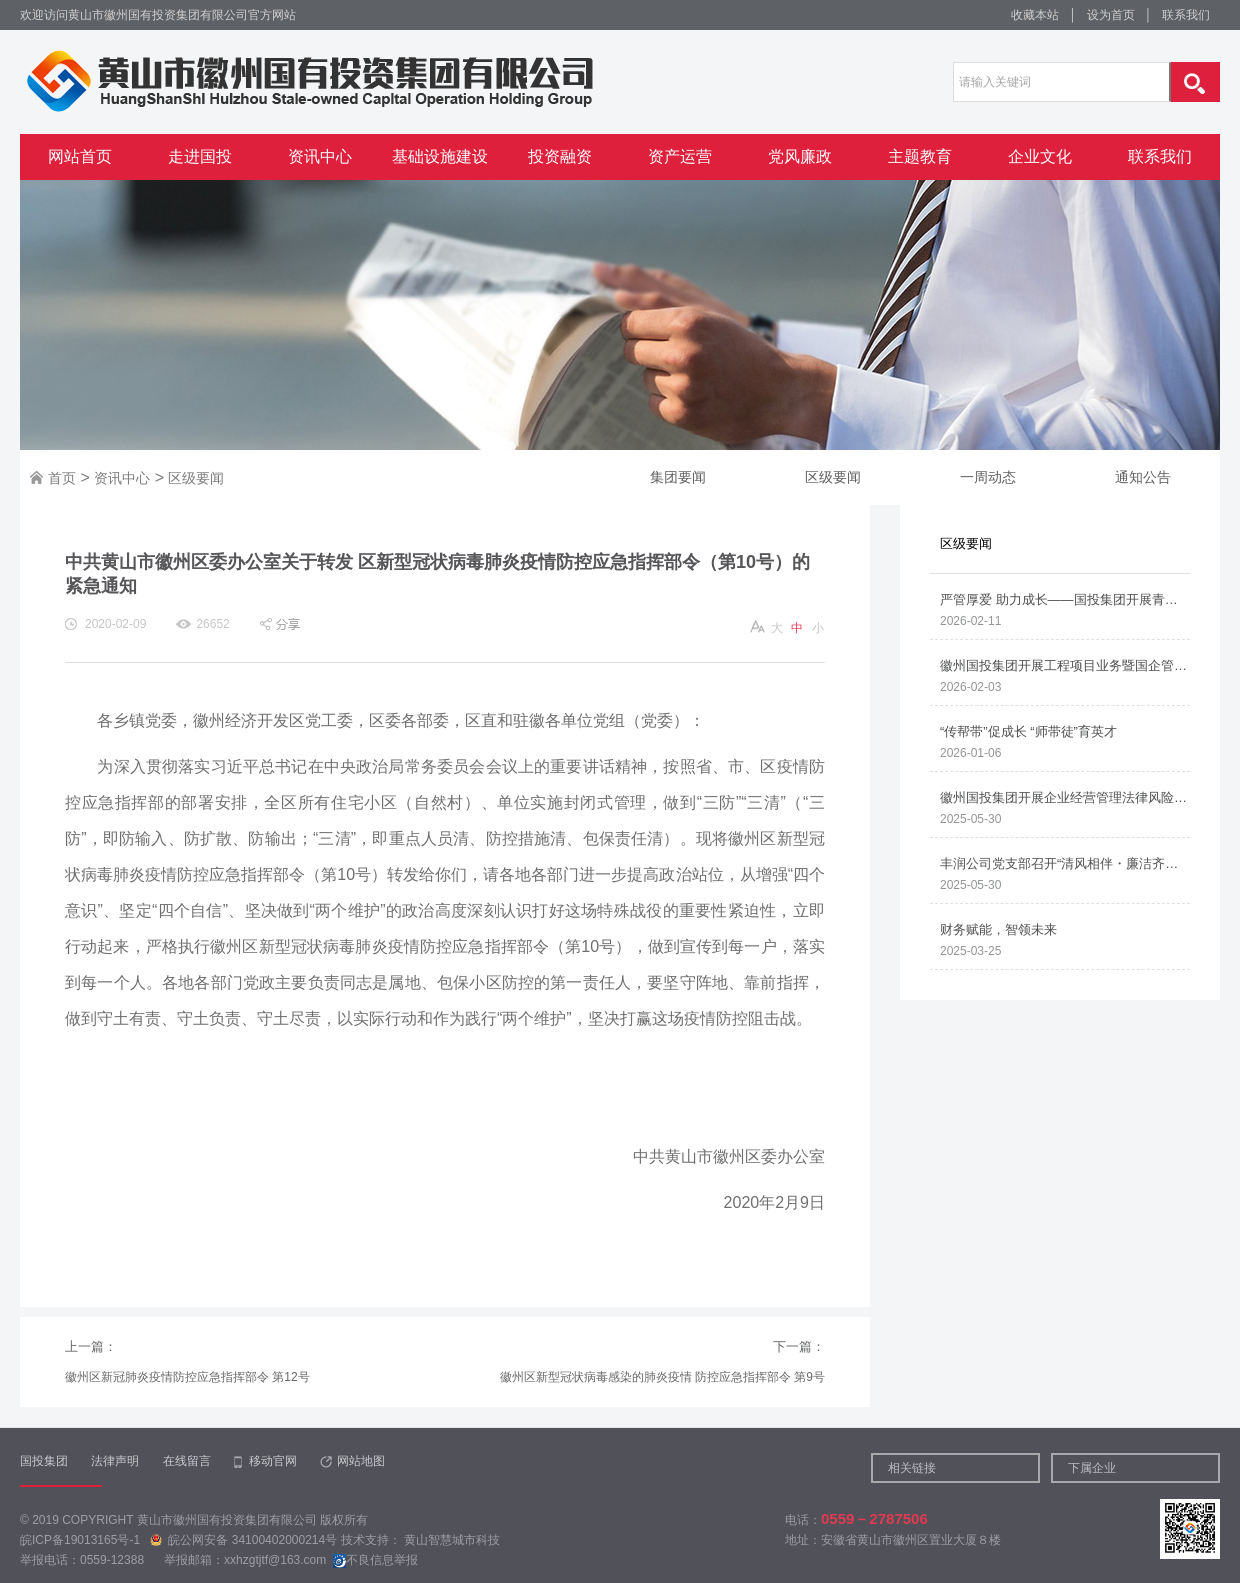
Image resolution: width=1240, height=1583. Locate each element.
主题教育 (920, 156)
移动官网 (273, 1461)
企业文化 (1040, 156)
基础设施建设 (440, 156)
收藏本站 (1035, 15)
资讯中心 (320, 156)
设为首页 (1111, 15)
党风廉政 (800, 156)
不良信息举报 (375, 1560)
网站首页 (80, 156)
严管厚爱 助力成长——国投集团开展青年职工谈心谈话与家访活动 (1065, 599)
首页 (62, 478)
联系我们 (1186, 15)
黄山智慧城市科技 (452, 1540)
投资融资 (560, 156)
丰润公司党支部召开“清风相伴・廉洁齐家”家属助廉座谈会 (1065, 863)
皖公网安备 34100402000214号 (245, 1540)
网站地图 (361, 1461)
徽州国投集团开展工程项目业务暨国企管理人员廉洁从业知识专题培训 (1065, 665)
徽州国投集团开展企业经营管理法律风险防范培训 (1065, 797)
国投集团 (44, 1461)
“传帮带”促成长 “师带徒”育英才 (1028, 731)
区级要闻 (196, 478)
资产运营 (680, 156)
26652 (212, 624)
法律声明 (115, 1461)
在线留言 (187, 1461)
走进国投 (200, 156)
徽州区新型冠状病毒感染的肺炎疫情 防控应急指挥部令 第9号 (662, 1377)
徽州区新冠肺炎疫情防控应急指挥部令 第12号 (187, 1377)
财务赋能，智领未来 (998, 929)
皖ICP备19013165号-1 (81, 1540)
